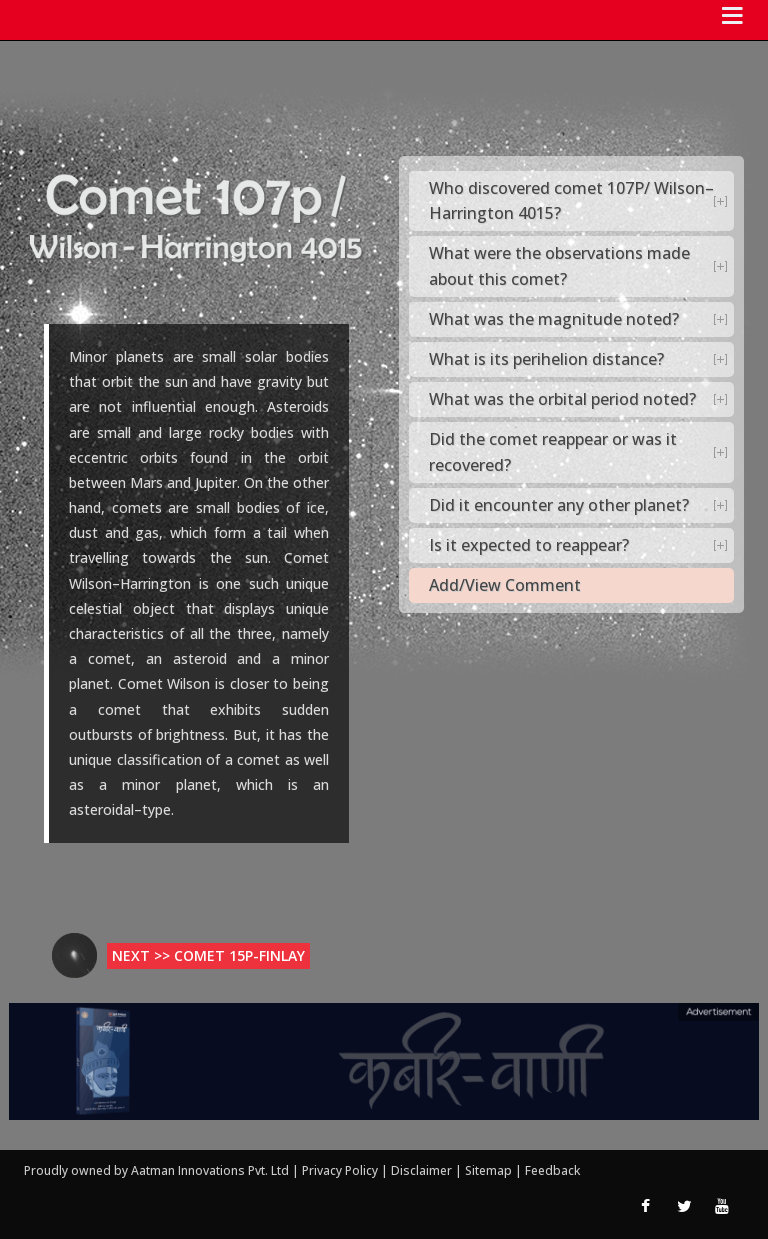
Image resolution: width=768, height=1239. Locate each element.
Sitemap (490, 1170)
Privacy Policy (341, 1170)
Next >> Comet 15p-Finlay (208, 955)
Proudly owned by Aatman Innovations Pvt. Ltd (156, 1170)
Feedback (552, 1170)
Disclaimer (421, 1170)
